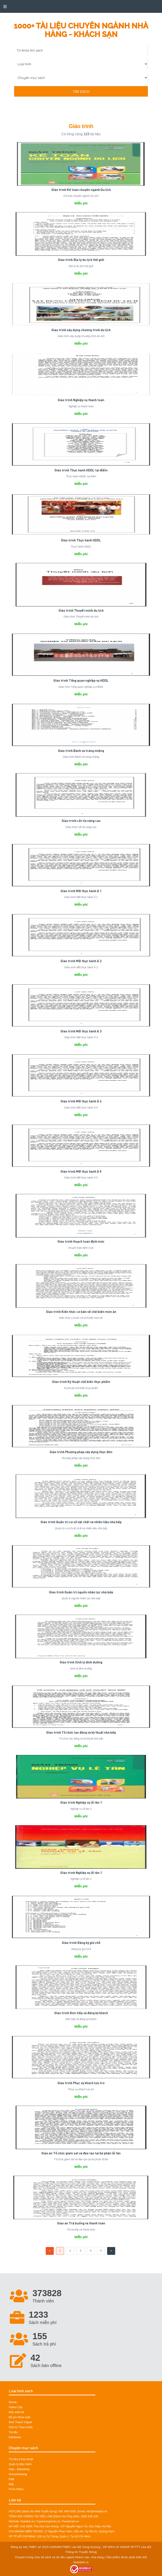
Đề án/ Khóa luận (19, 2417)
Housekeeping (18, 2474)
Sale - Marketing (19, 2469)
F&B (11, 2479)
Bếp (11, 2484)
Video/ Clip (15, 2407)
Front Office (16, 2489)
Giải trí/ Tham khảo (21, 2427)
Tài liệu (13, 2432)
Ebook (13, 2402)
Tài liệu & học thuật (21, 2459)
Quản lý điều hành (20, 2464)
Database (15, 2437)
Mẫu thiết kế (16, 2412)
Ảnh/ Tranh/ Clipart (20, 2422)
